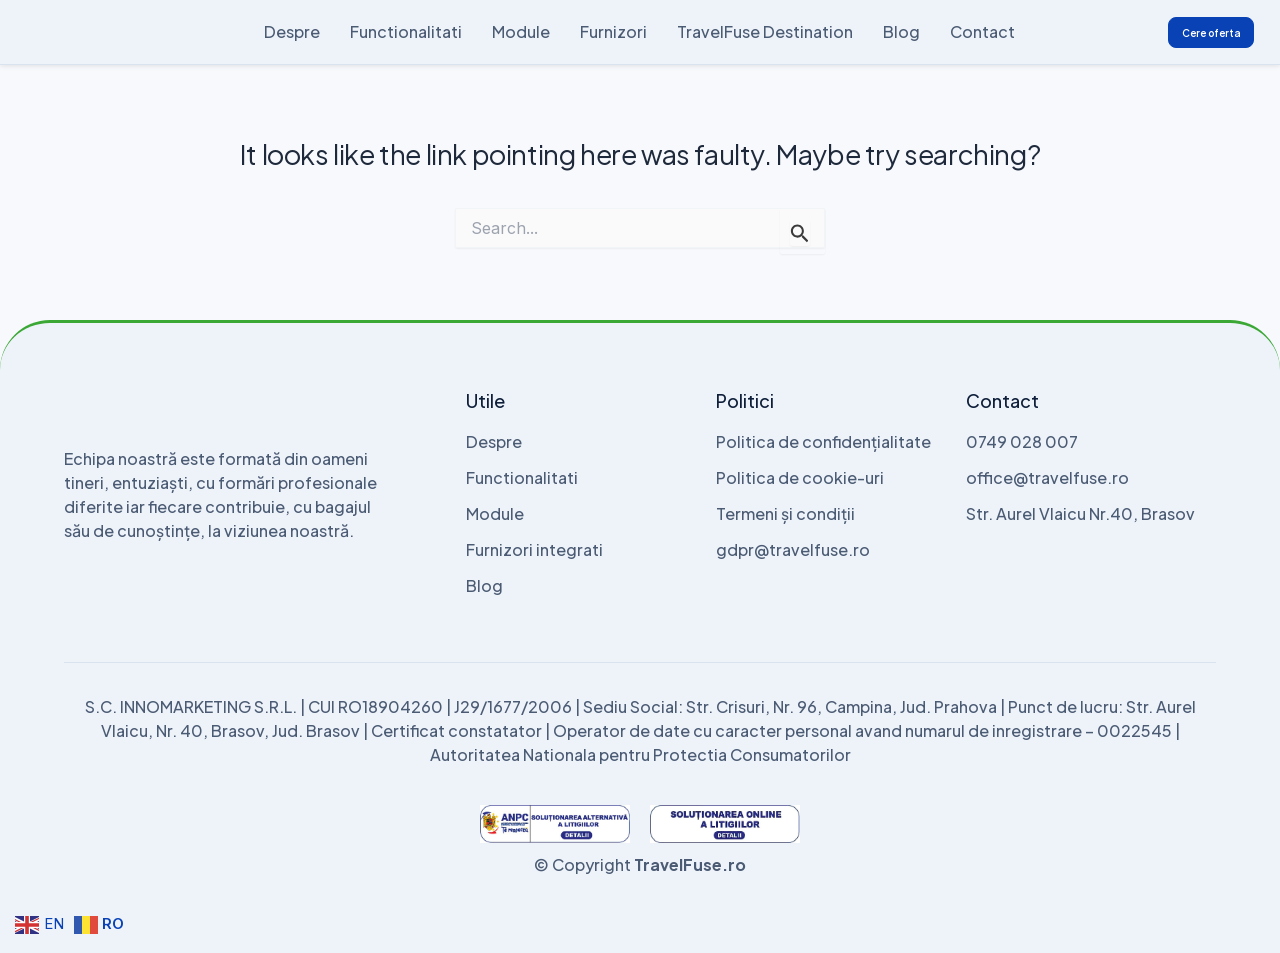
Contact (982, 31)
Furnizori (613, 31)
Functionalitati (406, 31)
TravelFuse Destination (765, 31)
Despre (292, 31)
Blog (901, 31)
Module (521, 31)
